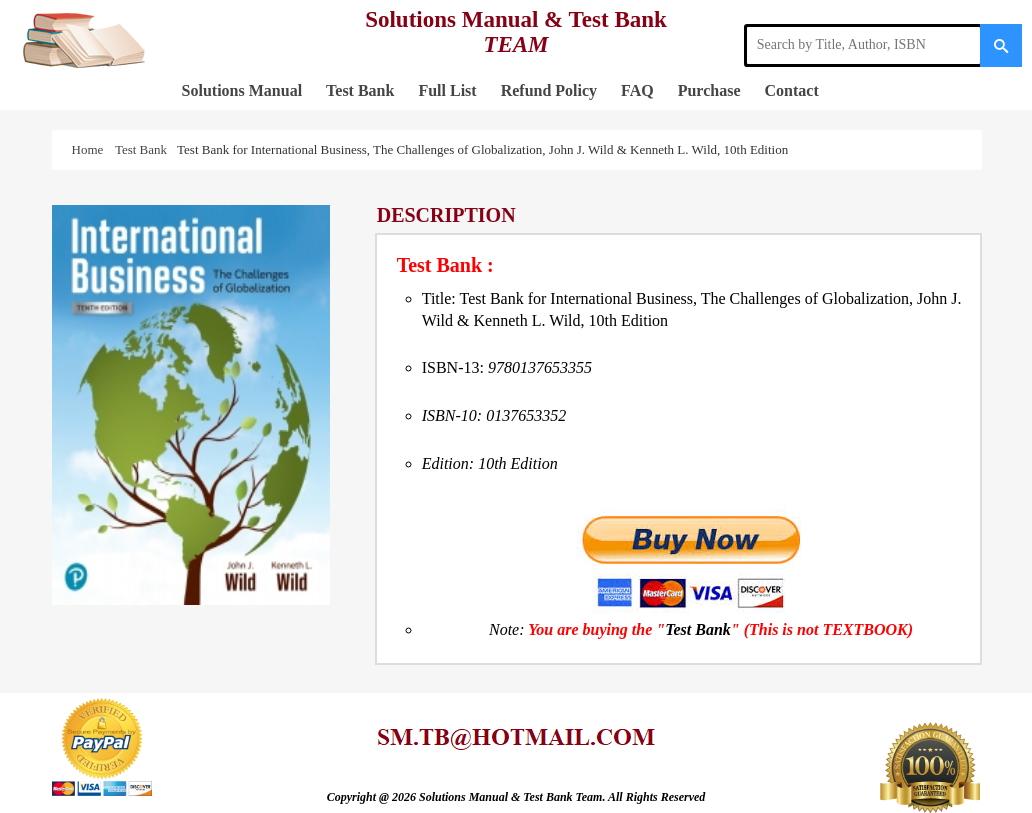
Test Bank (360, 90)
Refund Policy (549, 90)
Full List (447, 90)
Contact (792, 90)
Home (91, 149)
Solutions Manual (242, 90)
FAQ (637, 90)
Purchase (709, 90)
